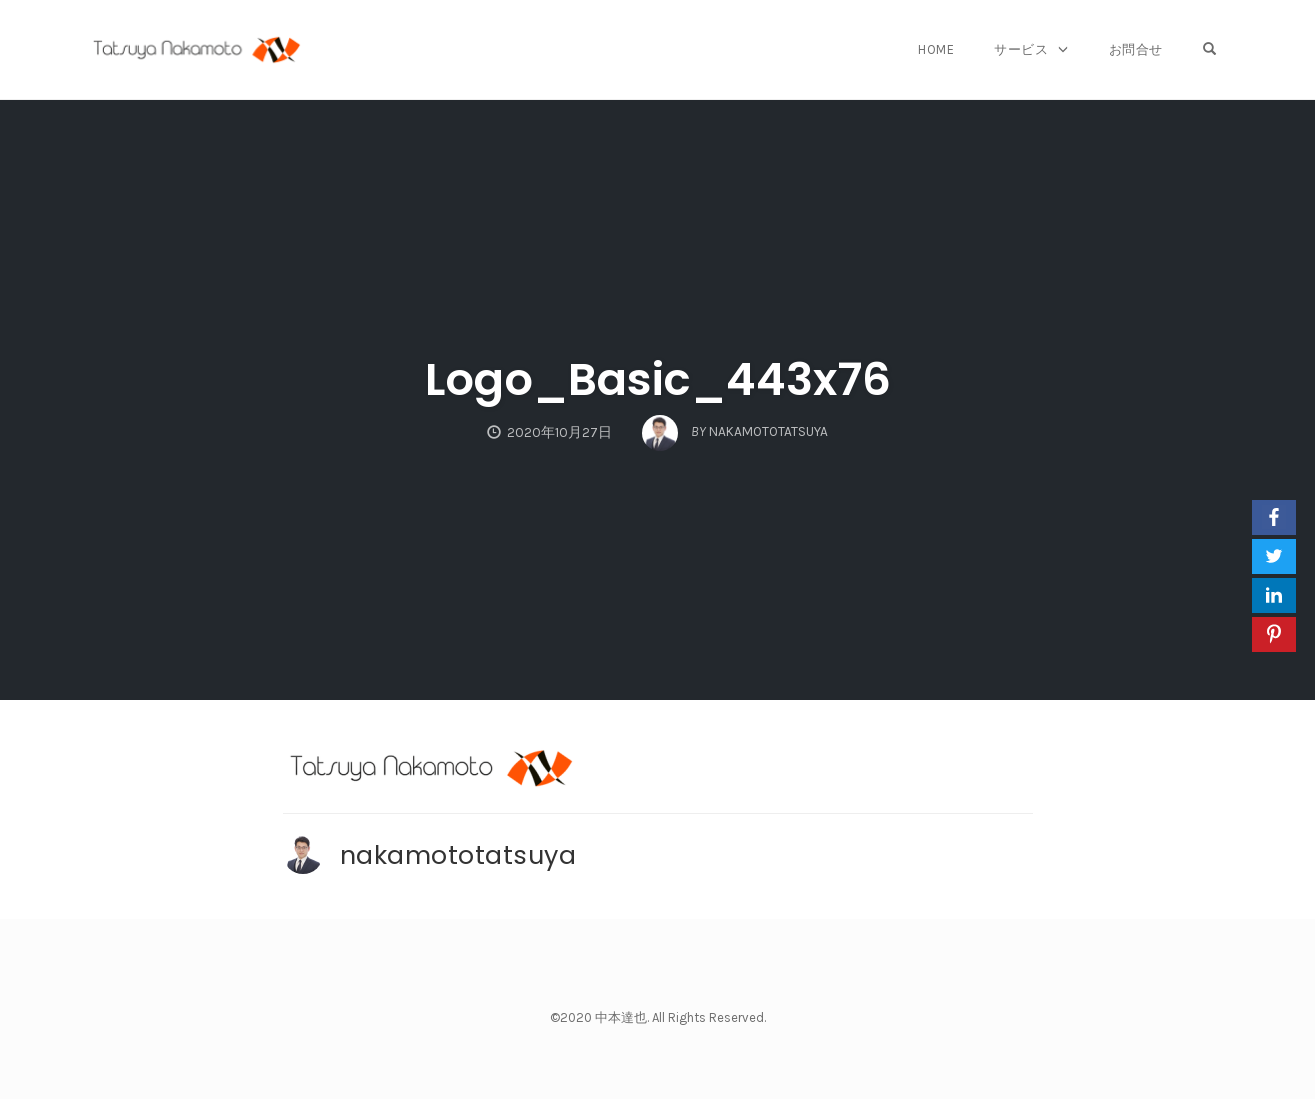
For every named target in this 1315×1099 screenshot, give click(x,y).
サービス (1021, 49)
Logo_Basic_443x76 (658, 379)
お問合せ (1136, 49)
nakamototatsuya (458, 855)
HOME (936, 49)
